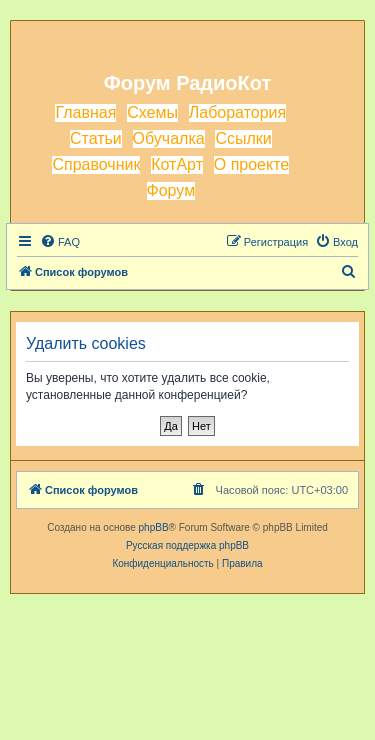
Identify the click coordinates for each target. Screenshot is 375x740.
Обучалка (169, 138)
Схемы (152, 112)
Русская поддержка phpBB (187, 545)
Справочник (96, 164)
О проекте (251, 164)
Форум (171, 190)
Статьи (96, 138)
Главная (85, 112)
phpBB (154, 527)
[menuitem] (60, 242)
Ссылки (243, 138)
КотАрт (177, 164)
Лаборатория (237, 112)
